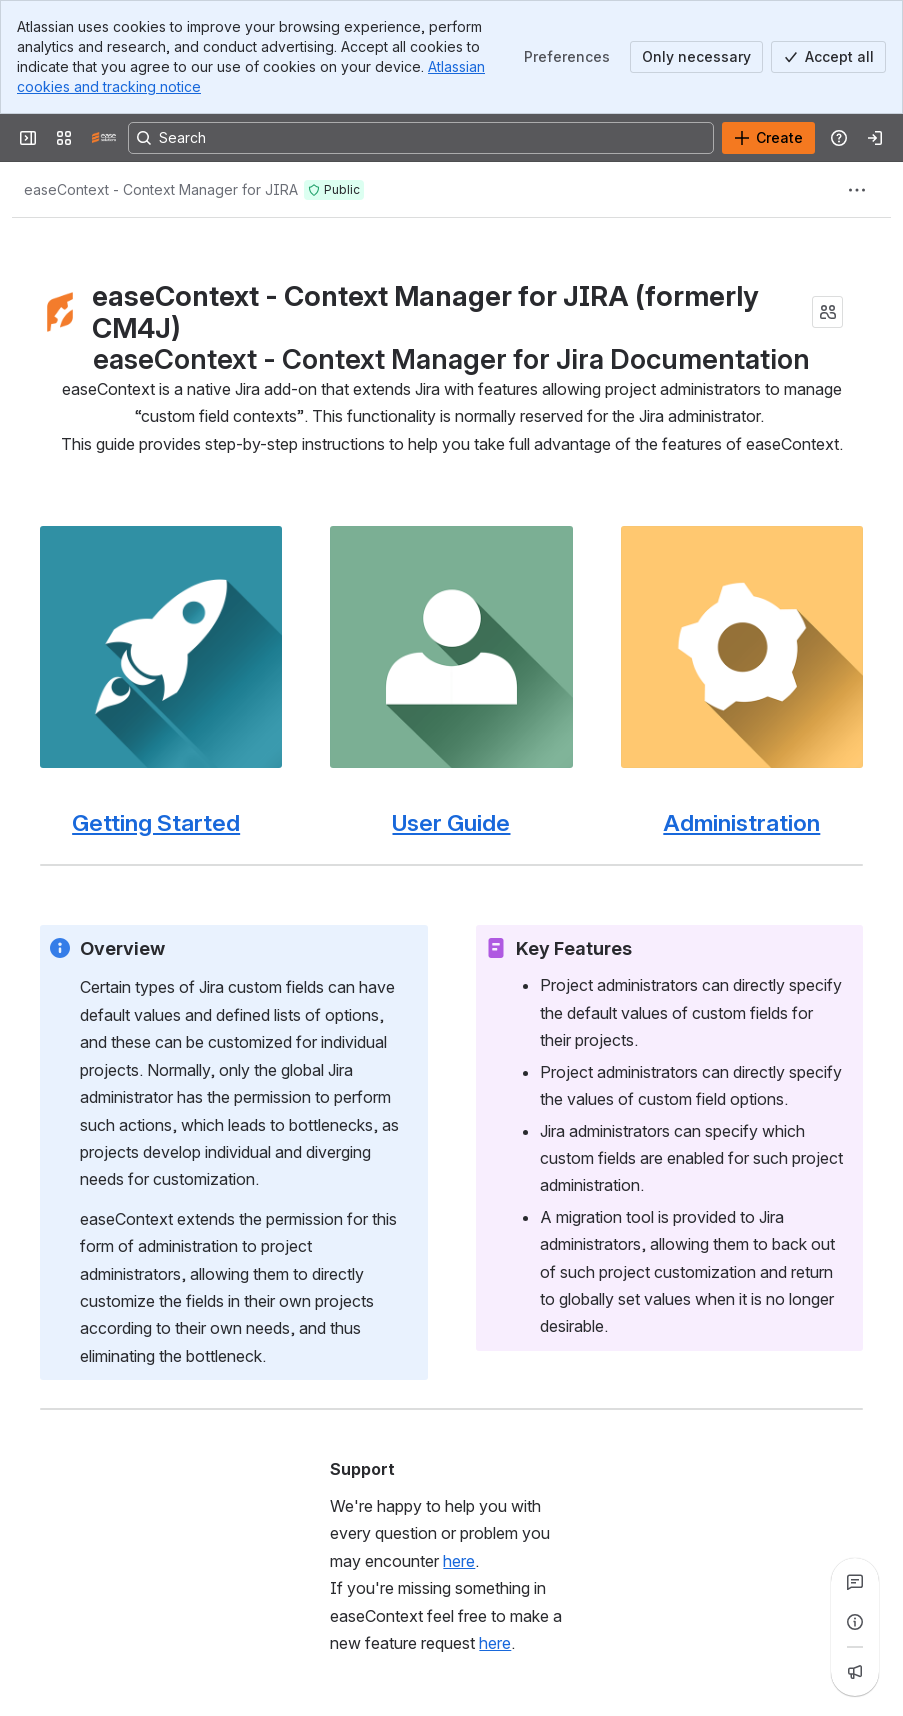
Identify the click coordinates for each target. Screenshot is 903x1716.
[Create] (768, 138)
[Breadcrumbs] (161, 190)
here (459, 1560)
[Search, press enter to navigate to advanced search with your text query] (421, 138)
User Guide (451, 822)
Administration (741, 822)
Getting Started (156, 822)
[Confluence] (104, 138)
